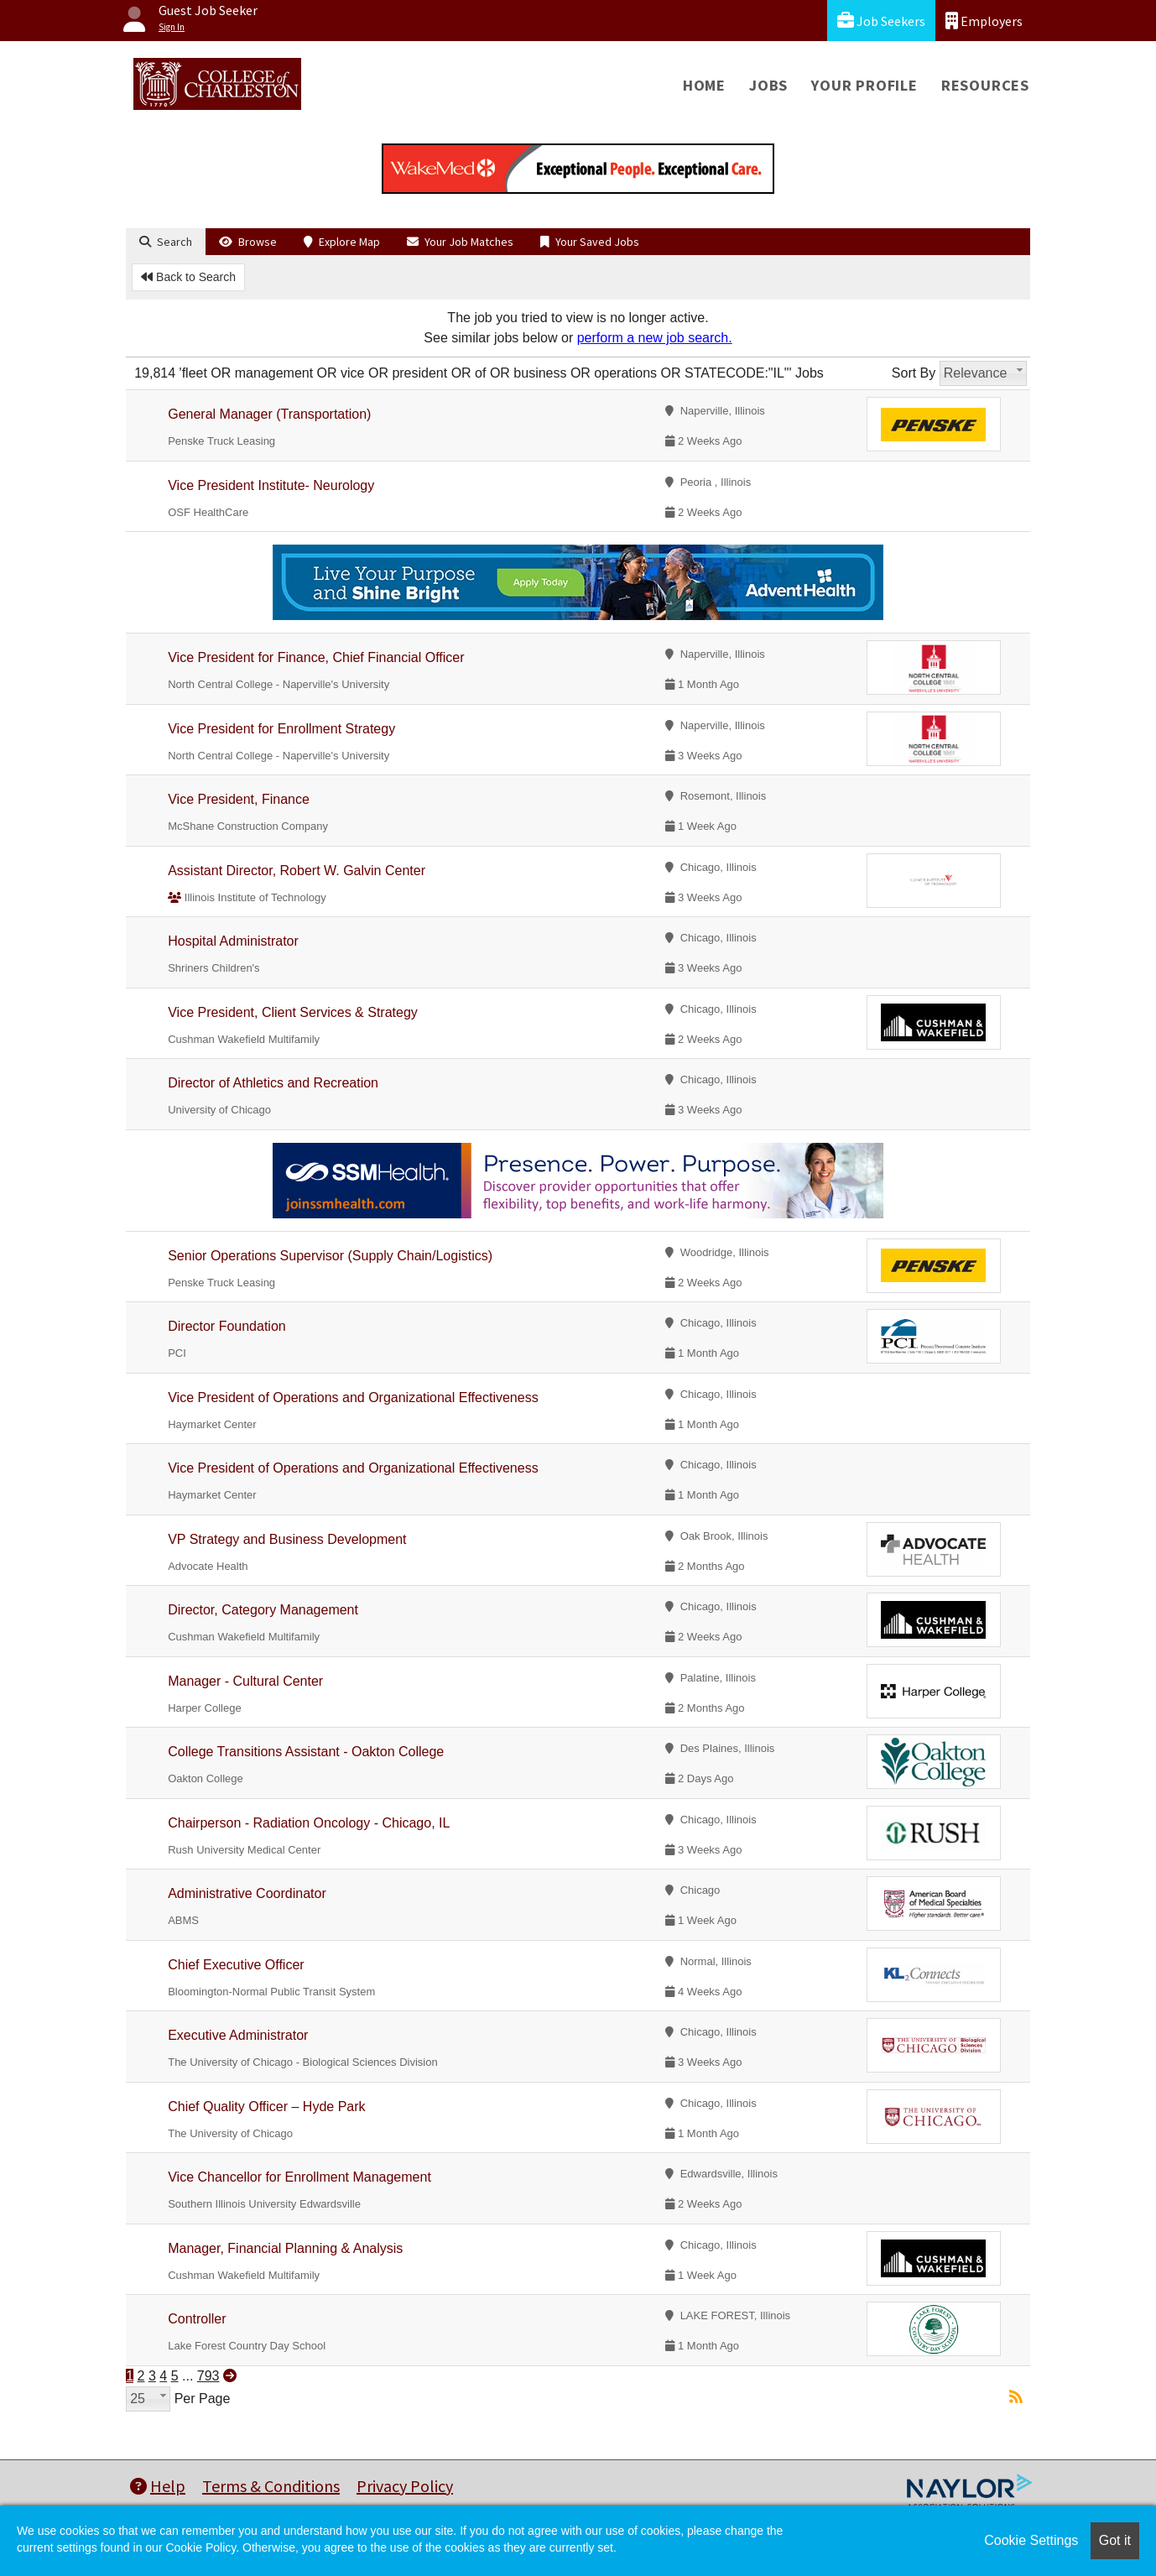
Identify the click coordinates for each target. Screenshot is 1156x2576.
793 (208, 2376)
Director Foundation (227, 1326)
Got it (1115, 2540)
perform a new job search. (654, 338)
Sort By (913, 373)
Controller (197, 2319)
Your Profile (864, 85)
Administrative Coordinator (247, 1893)
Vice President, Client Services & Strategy (293, 1012)
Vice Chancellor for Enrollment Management (299, 2177)
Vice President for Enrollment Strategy (281, 729)
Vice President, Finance (239, 799)
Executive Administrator (238, 2035)
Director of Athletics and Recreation (273, 1083)
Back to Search (188, 277)
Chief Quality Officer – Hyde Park (266, 2106)
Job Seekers (881, 20)
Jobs (768, 85)
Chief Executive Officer (236, 1965)
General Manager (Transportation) (269, 414)
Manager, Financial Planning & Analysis (285, 2248)
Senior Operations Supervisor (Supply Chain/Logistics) (330, 1256)
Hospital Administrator (233, 941)
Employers (984, 20)
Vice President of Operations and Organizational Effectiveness (353, 1397)
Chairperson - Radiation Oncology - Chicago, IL (309, 1823)
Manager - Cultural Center (245, 1681)
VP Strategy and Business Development (287, 1539)
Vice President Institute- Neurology (271, 485)
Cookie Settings (1031, 2540)
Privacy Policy (405, 2485)
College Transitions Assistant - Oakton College (306, 1751)
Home (704, 85)
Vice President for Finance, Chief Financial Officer (316, 657)
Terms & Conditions (271, 2485)
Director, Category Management (263, 1610)
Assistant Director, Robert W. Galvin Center (296, 870)
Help (157, 2485)
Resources (985, 85)
